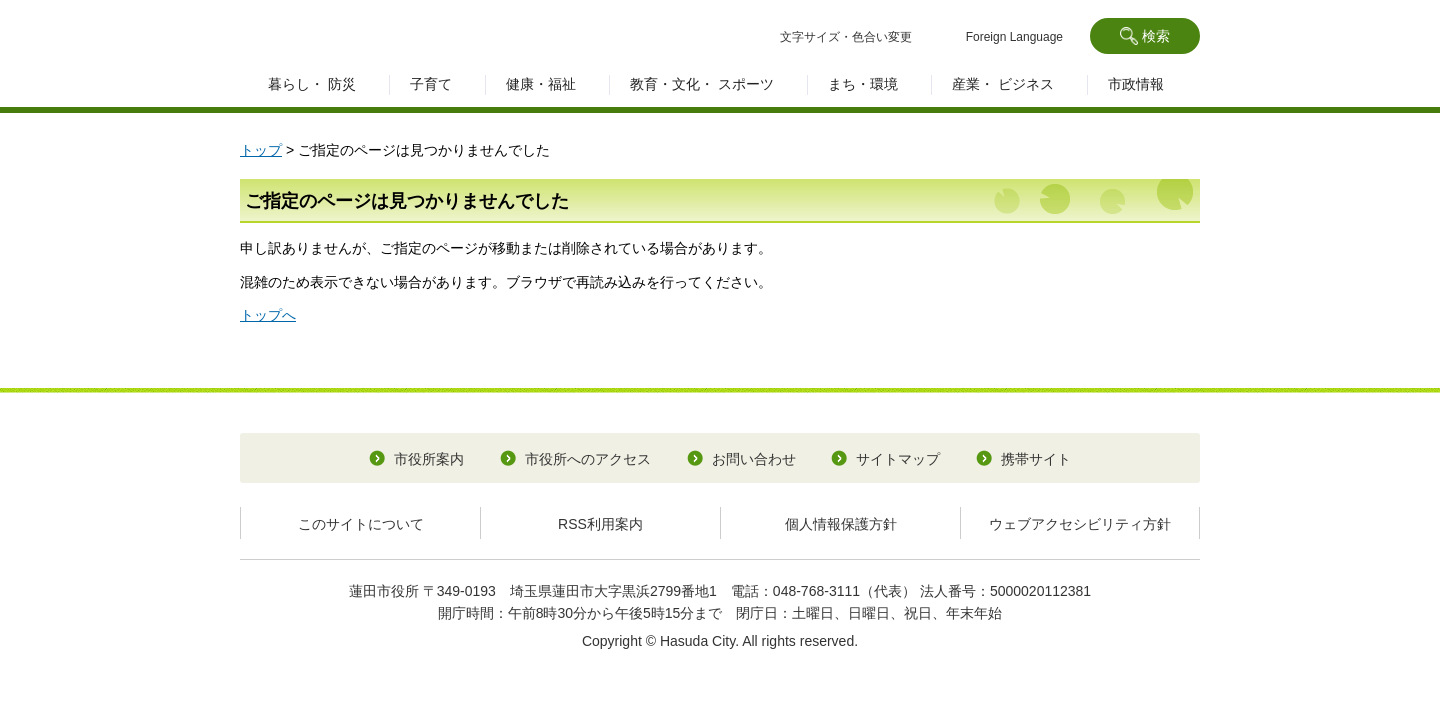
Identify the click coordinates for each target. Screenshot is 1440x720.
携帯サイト (1036, 459)
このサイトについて (361, 524)
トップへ (268, 315)
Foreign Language (1014, 37)
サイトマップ (898, 459)
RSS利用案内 (600, 524)
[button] (1145, 36)
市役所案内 (429, 459)
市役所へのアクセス (588, 459)
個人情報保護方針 (841, 524)
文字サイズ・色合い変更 (846, 37)
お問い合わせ (754, 459)
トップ (261, 150)
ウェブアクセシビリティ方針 (1080, 524)
